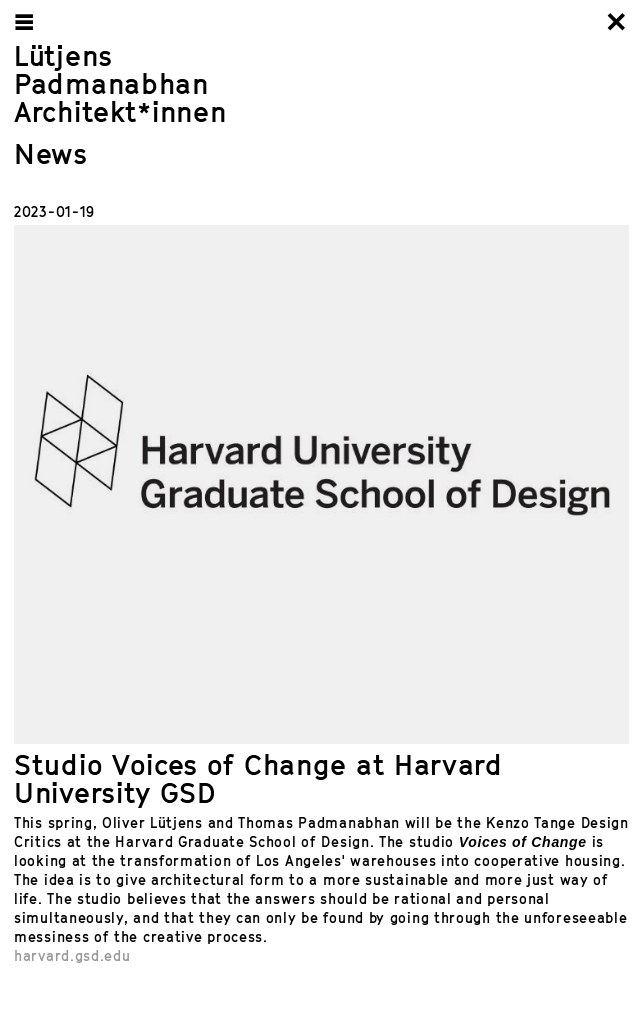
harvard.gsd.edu (72, 955)
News (51, 153)
